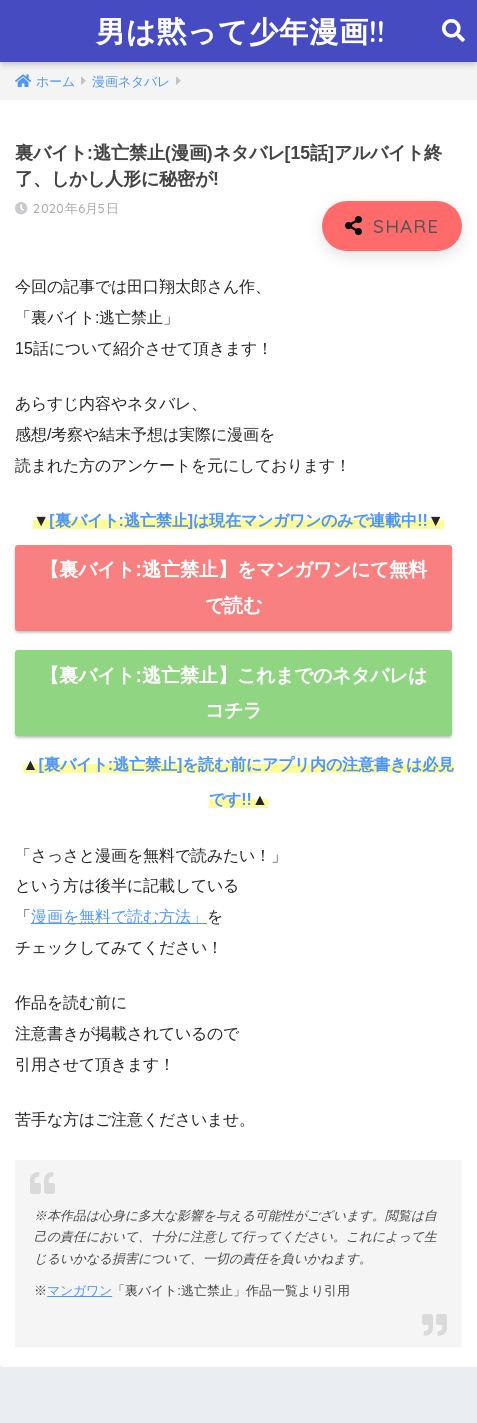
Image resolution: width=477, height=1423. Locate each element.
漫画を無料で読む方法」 (119, 916)
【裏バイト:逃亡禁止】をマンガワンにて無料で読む (233, 587)
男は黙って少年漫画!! (240, 31)
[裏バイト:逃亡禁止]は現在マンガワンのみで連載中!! (238, 520)
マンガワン (79, 1290)
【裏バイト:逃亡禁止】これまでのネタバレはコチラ (233, 693)
